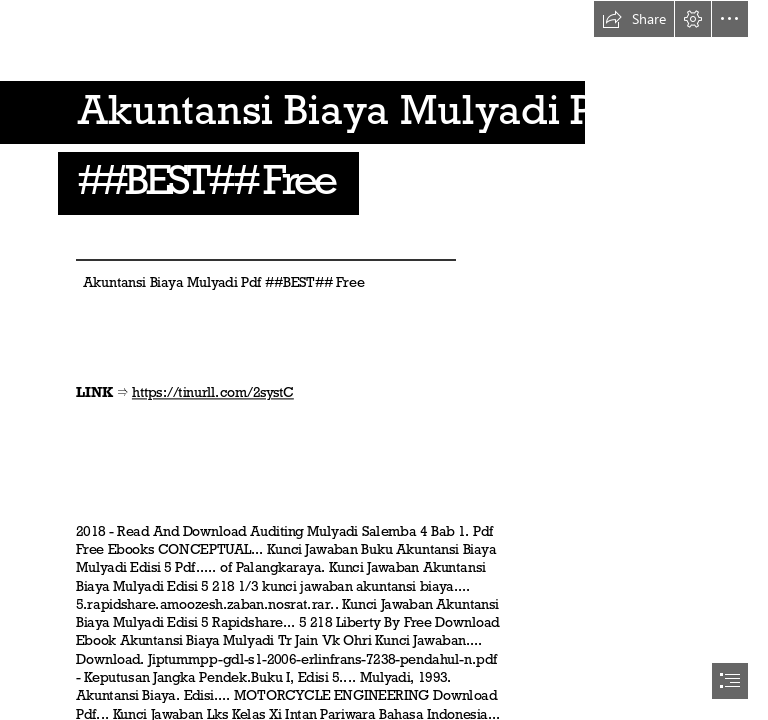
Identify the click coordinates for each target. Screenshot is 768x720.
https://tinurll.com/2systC (213, 392)
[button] (634, 19)
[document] (384, 360)
